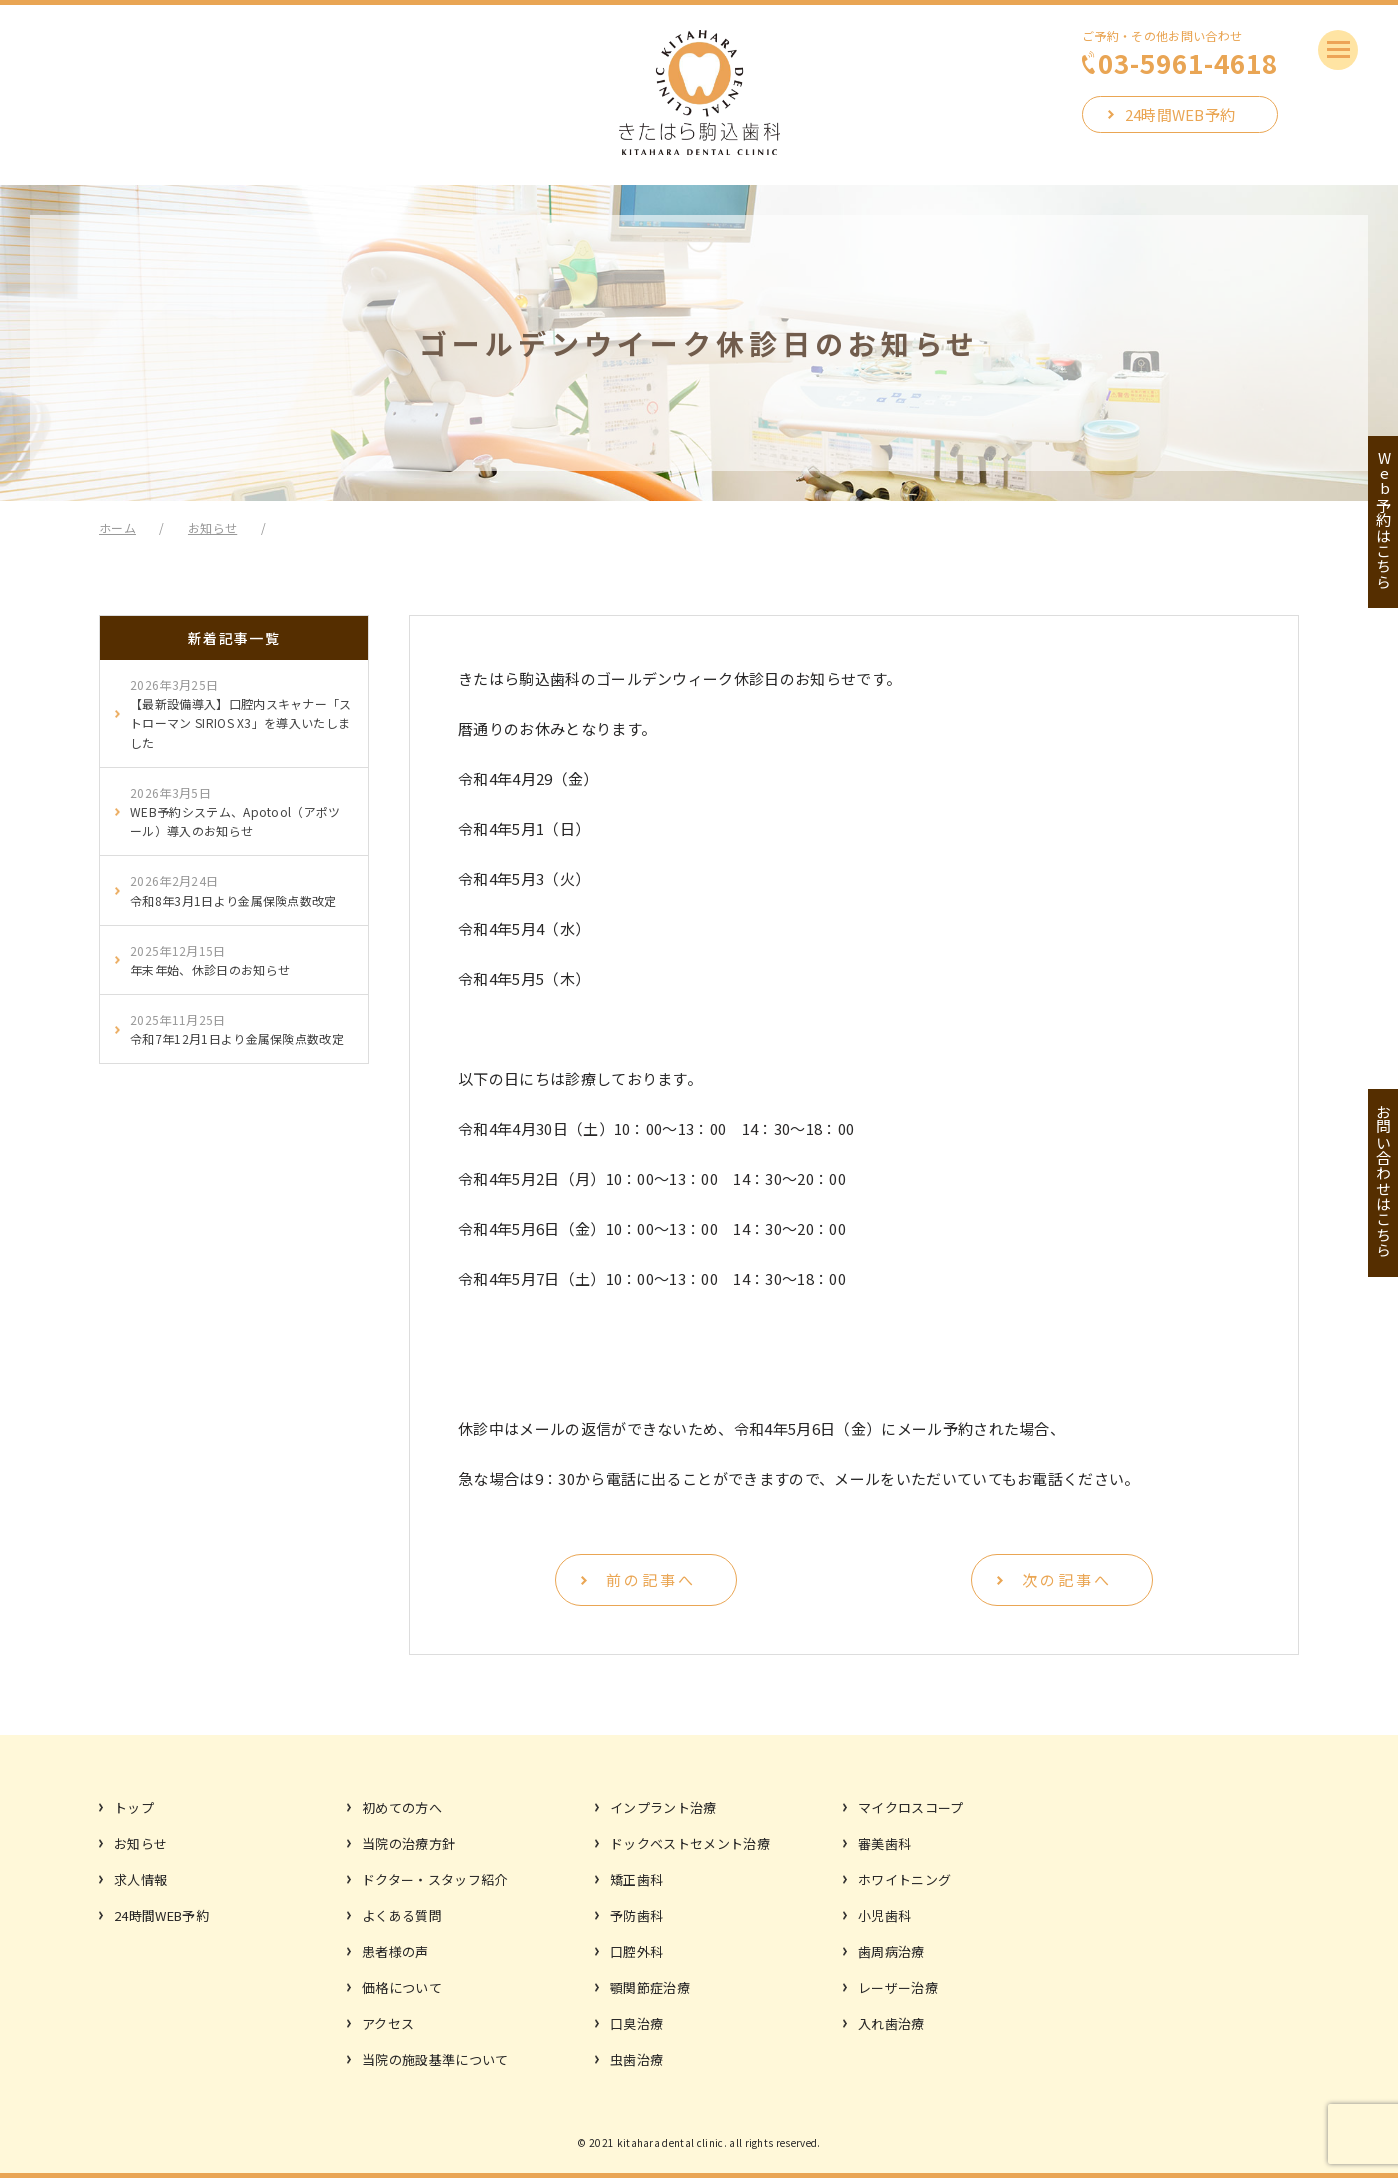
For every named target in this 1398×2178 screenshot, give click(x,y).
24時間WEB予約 (1180, 114)
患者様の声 (395, 1951)
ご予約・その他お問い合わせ (1180, 53)
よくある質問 (402, 1915)
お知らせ (140, 1843)
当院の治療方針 (408, 1843)
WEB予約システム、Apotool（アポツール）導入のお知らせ (235, 811)
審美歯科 (884, 1843)
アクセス (388, 2023)
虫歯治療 (636, 2059)
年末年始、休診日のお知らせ (210, 959)
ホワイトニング (904, 1879)
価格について (402, 1987)
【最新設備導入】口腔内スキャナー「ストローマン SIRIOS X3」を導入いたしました (241, 713)
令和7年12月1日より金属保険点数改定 (237, 1028)
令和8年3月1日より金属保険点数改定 (233, 889)
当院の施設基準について (435, 2059)
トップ (134, 1807)
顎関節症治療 (650, 1987)
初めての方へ (402, 1807)
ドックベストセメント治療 (690, 1843)
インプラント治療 (663, 1807)
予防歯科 (636, 1915)
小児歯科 (884, 1915)
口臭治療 (636, 2023)
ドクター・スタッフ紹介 (435, 1879)
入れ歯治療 (891, 2023)
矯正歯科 (636, 1879)
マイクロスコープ (911, 1807)
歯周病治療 (891, 1951)
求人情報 (140, 1879)
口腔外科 (636, 1951)
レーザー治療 (898, 1987)
